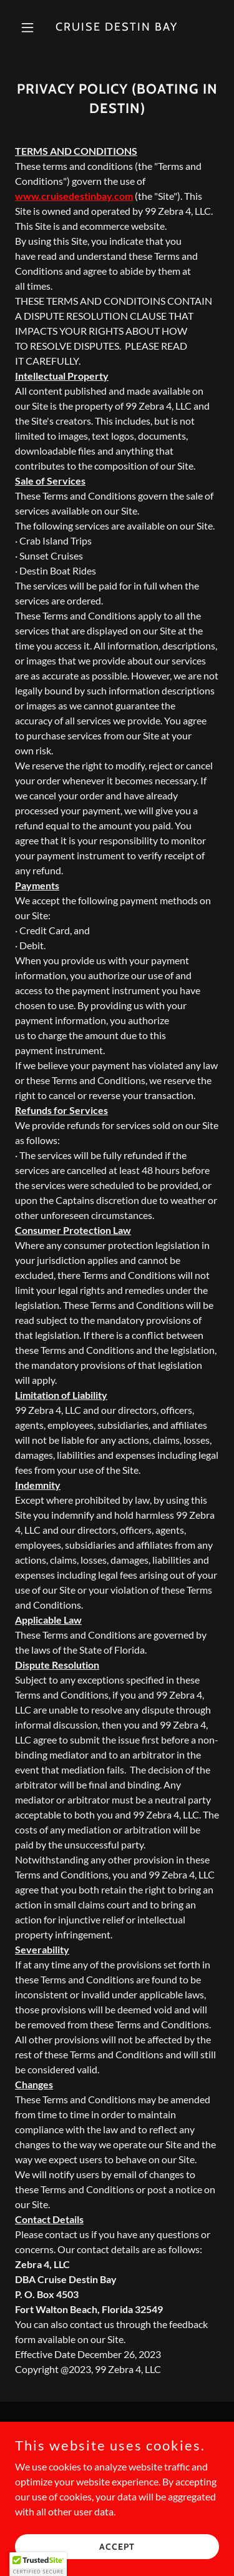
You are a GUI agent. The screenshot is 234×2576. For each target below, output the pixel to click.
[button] (30, 27)
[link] (117, 26)
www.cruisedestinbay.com (74, 196)
